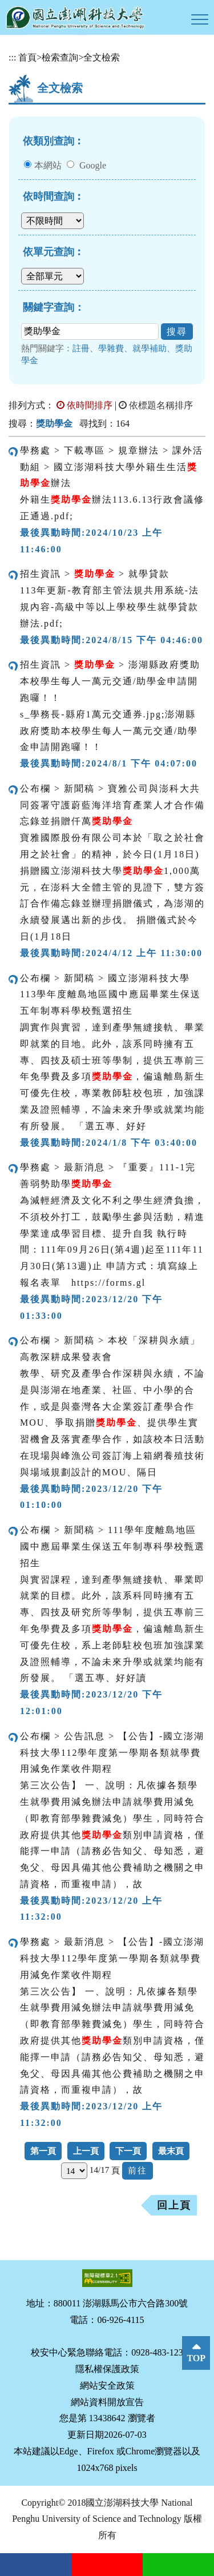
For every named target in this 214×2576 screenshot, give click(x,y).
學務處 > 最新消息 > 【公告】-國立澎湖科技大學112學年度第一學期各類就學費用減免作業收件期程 (112, 1958)
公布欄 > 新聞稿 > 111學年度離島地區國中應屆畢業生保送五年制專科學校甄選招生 (112, 1546)
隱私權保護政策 (107, 2369)
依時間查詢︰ (53, 196)
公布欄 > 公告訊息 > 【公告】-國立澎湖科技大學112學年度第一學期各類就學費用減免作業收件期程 (112, 1752)
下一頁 (128, 2151)
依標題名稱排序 (156, 405)
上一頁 (86, 2151)
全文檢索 (101, 57)
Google (92, 165)
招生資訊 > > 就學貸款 (94, 574)
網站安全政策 (107, 2385)
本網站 (48, 165)
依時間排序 (84, 405)
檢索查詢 (60, 57)
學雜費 (111, 348)
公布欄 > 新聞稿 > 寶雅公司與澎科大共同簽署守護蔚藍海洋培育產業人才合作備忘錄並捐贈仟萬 (112, 805)
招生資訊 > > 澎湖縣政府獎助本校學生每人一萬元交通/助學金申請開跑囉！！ (110, 681)
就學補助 (149, 348)
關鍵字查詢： (53, 307)
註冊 (81, 348)
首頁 (27, 57)
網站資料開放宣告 (107, 2402)
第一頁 (43, 2151)
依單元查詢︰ (53, 252)
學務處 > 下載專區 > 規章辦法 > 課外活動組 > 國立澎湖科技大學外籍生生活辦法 (111, 467)
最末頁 (171, 2151)
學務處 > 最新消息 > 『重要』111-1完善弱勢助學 (108, 1175)
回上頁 (174, 2205)
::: (12, 57)
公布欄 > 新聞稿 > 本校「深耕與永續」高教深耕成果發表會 (110, 1348)
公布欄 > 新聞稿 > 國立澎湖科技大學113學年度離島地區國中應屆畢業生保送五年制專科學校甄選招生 (110, 994)
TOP (196, 2358)
